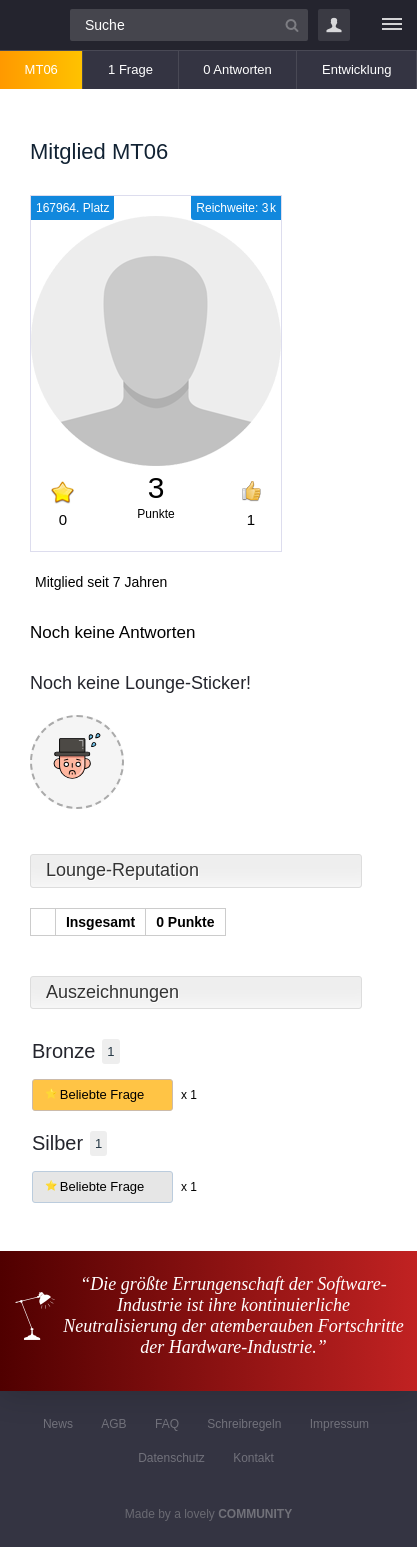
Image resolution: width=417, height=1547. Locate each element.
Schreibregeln (244, 1424)
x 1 (189, 1095)
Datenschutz (171, 1458)
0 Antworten (237, 69)
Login (334, 25)
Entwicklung (356, 69)
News (58, 1424)
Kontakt (253, 1458)
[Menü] (392, 25)
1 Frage (130, 69)
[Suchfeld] (189, 25)
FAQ (167, 1424)
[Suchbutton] (292, 25)
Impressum (339, 1424)
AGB (113, 1424)
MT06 (41, 69)
